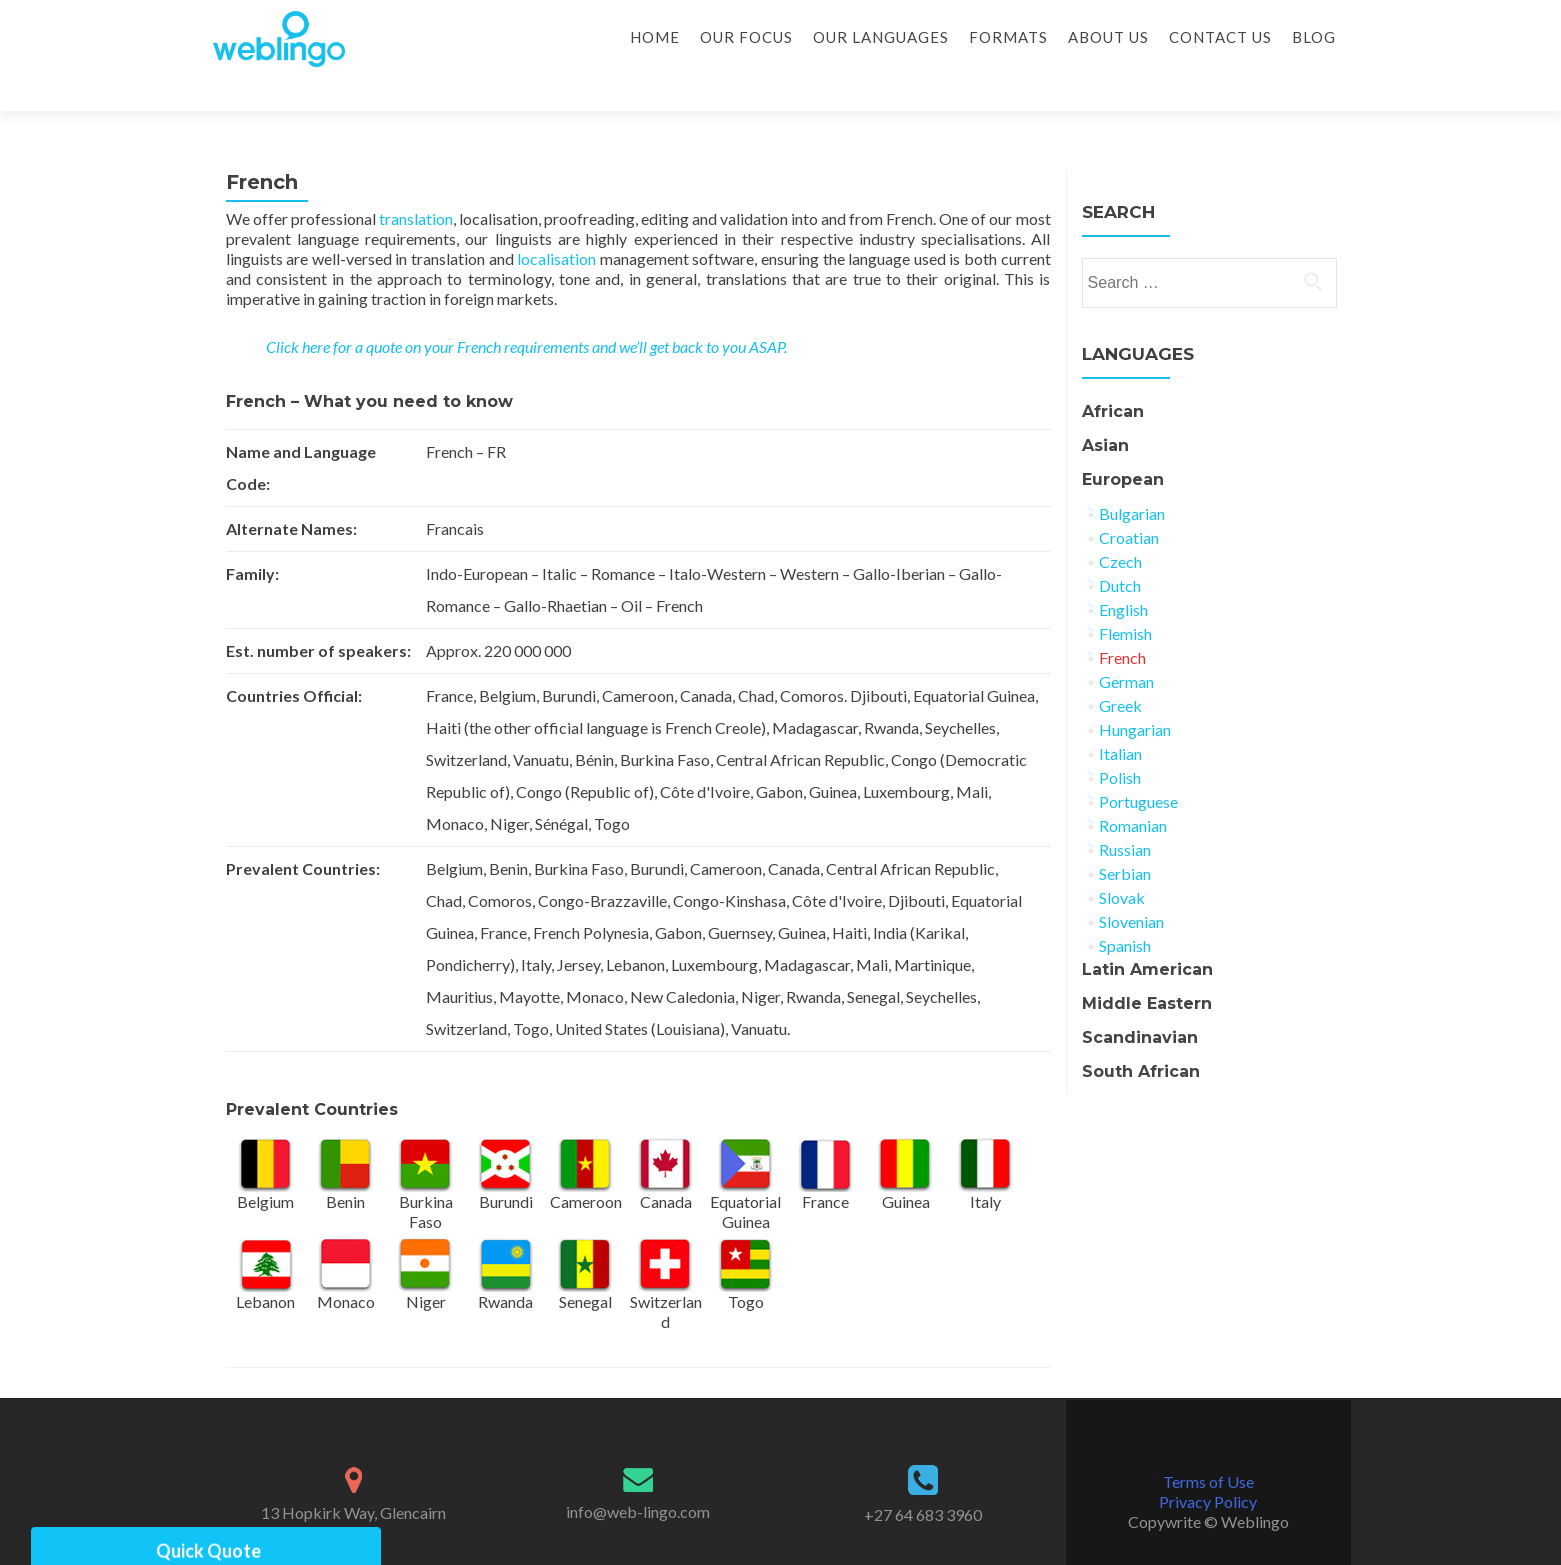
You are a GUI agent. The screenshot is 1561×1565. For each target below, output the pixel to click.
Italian (1120, 718)
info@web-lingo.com (638, 1476)
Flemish (1125, 598)
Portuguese (1138, 766)
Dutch (1120, 550)
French (1122, 622)
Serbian (1125, 838)
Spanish (1125, 910)
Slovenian (1131, 886)
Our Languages (881, 37)
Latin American (1147, 934)
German (1126, 646)
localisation (558, 223)
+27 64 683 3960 (923, 1479)
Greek (1120, 670)
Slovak (1122, 862)
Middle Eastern (1147, 968)
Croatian (1129, 502)
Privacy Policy (1208, 1466)
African (1113, 376)
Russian (1125, 814)
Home (655, 37)
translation (416, 183)
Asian (1105, 410)
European (1123, 444)
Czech (1120, 526)
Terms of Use (1208, 1446)
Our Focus (746, 37)
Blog (1314, 37)
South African (1141, 1036)
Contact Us (1220, 37)
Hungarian (1135, 694)
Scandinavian (1140, 1002)
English (1123, 574)
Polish (1120, 742)
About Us (1108, 37)
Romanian (1133, 790)
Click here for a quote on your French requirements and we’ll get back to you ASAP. (526, 311)
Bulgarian (1132, 478)
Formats (1008, 37)
